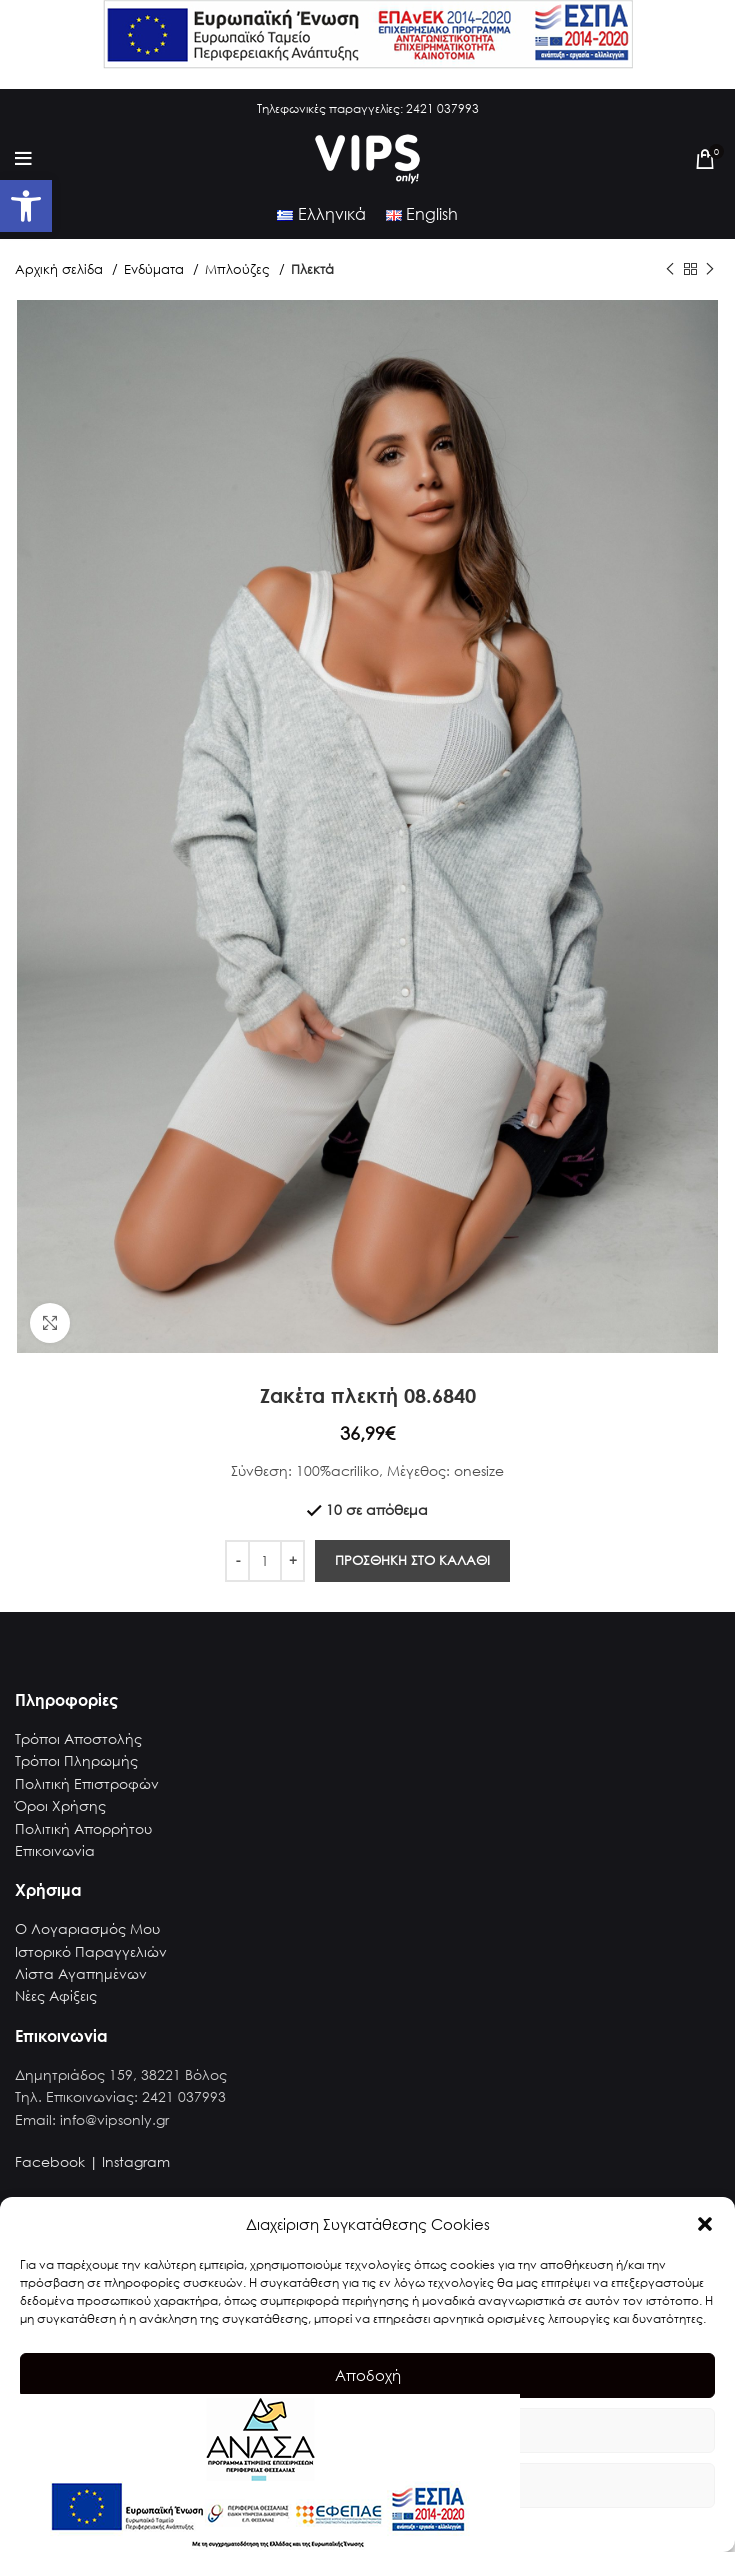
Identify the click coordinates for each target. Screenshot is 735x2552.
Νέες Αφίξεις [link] (56, 1995)
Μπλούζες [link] (239, 269)
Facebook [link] (50, 2161)
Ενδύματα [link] (156, 269)
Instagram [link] (136, 2161)
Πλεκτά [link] (312, 269)
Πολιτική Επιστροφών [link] (87, 1783)
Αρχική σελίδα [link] (61, 269)
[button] (705, 2224)
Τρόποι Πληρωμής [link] (76, 1760)
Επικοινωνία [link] (55, 1850)
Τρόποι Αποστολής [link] (78, 1738)
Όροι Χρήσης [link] (60, 1805)
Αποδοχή (368, 2375)
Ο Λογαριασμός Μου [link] (87, 1928)
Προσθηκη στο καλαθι (412, 1560)
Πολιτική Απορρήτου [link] (83, 1828)
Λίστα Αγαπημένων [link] (81, 1973)
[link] (26, 206)
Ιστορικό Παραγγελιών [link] (91, 1951)
